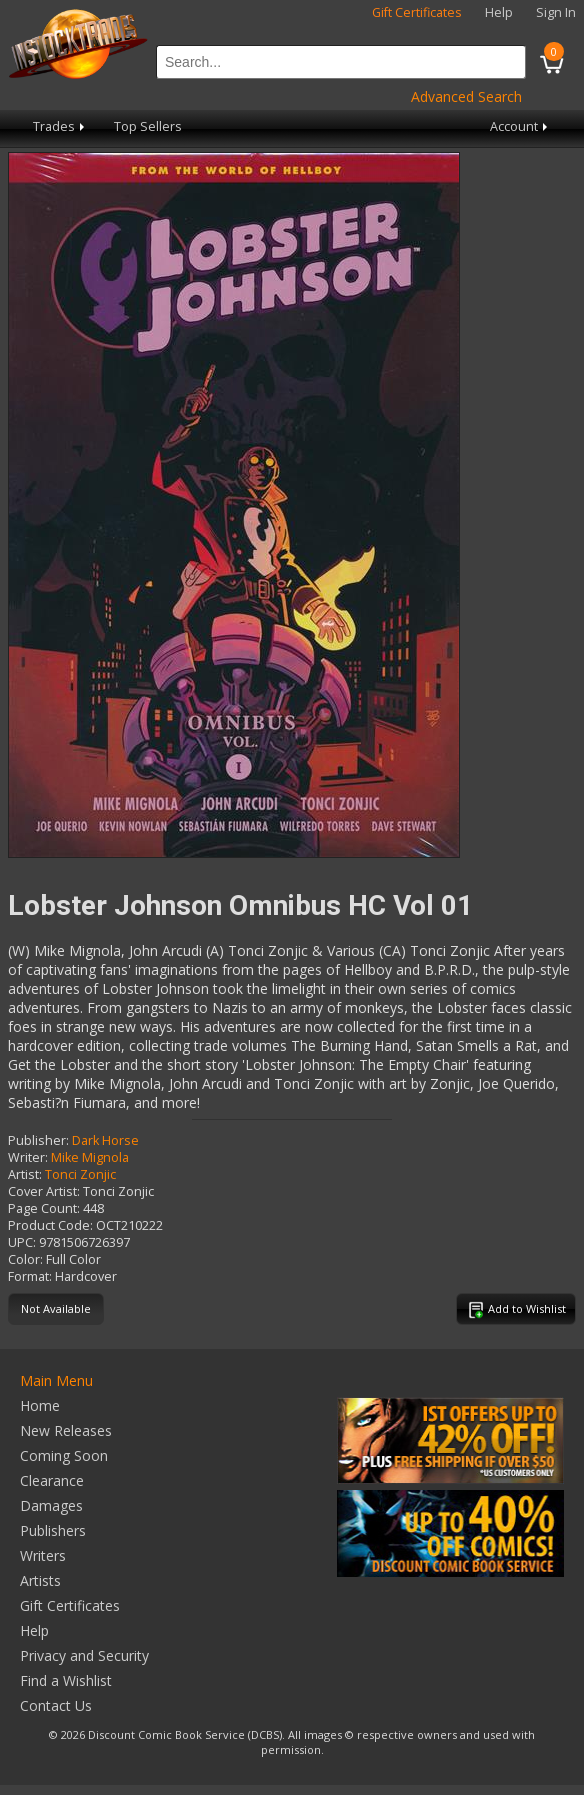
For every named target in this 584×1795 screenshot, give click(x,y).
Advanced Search (466, 96)
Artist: (25, 1174)
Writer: (28, 1157)
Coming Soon (64, 1455)
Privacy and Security (84, 1655)
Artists (40, 1580)
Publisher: (38, 1140)
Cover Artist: (44, 1191)
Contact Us (56, 1705)
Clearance (52, 1480)
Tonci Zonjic (80, 1174)
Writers (43, 1555)
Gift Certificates (417, 12)
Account (520, 126)
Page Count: (44, 1208)
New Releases (66, 1430)
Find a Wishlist (66, 1680)
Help (499, 12)
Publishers (53, 1530)
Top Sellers (148, 126)
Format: (30, 1276)
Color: (25, 1259)
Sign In (556, 12)
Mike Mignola (90, 1157)
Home (40, 1405)
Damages (51, 1505)
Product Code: (50, 1225)
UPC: (22, 1242)
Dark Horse (105, 1140)
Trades (60, 126)
